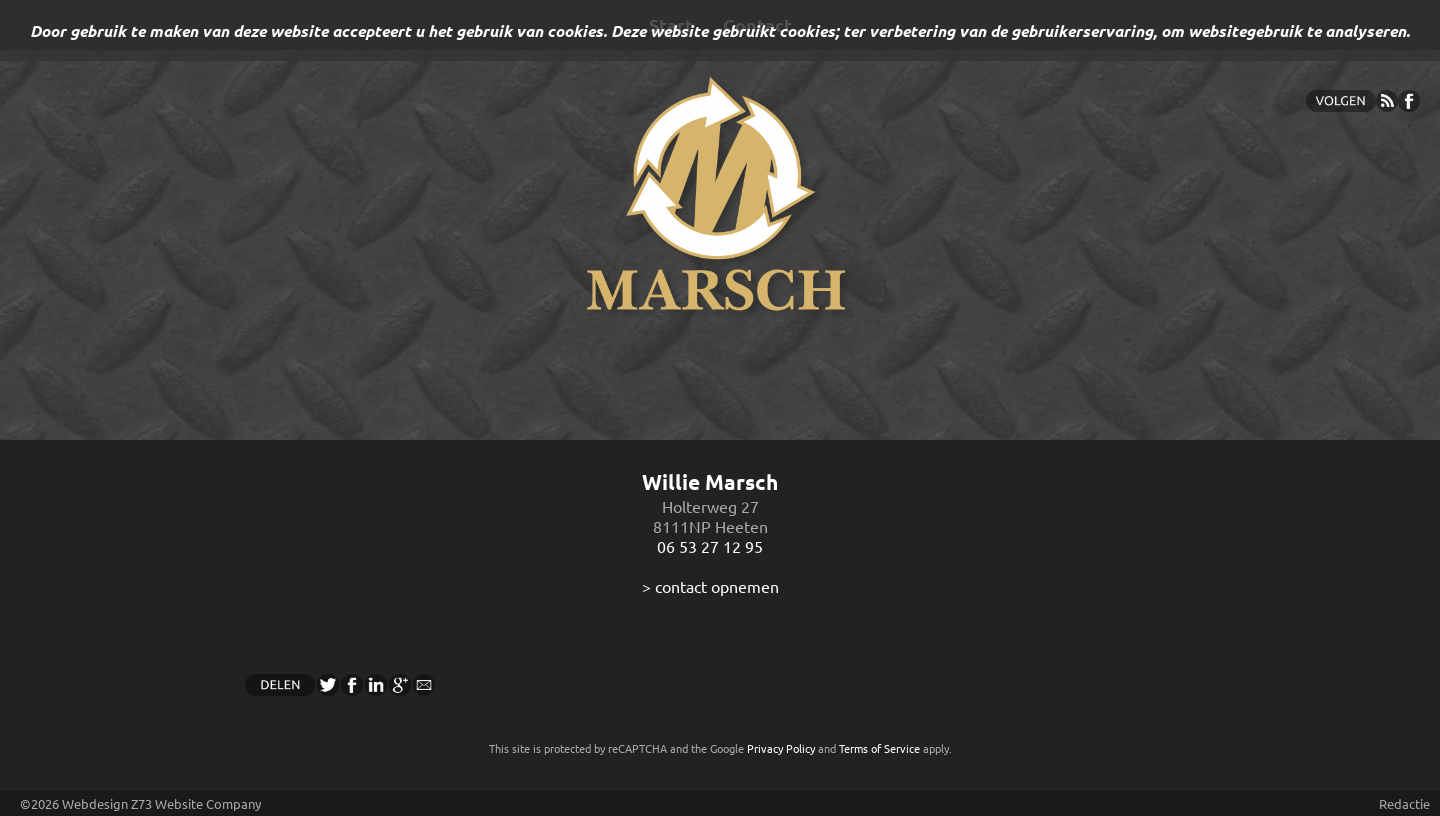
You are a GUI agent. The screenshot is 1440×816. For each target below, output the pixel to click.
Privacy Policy (781, 748)
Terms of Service (879, 748)
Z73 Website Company (196, 803)
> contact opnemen (710, 586)
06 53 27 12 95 (710, 546)
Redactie (1404, 803)
